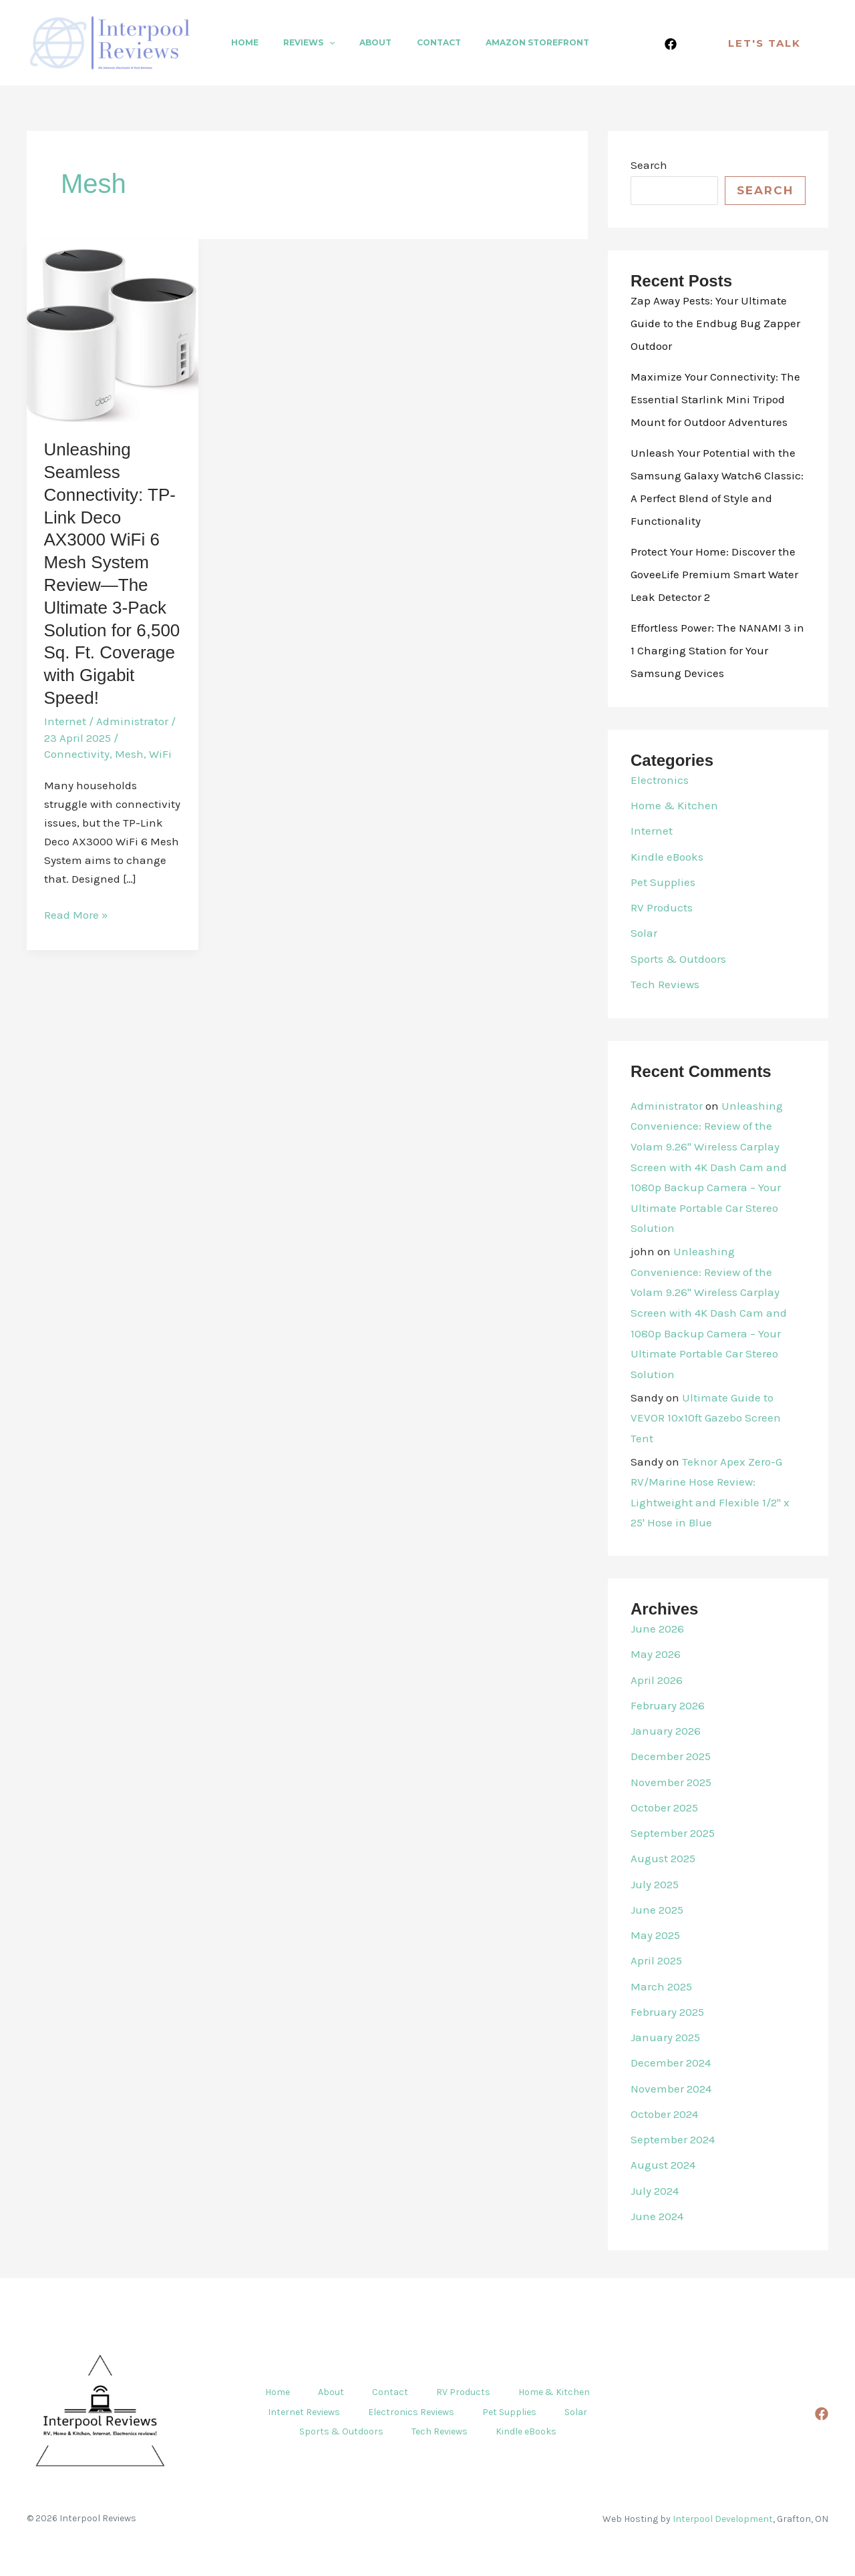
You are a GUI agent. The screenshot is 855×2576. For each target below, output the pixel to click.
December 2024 (671, 2062)
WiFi (160, 754)
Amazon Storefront (497, 42)
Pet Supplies (663, 882)
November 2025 (671, 1782)
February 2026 (668, 1705)
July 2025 (655, 1884)
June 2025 (657, 1909)
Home (240, 42)
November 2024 (671, 2088)
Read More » (76, 914)
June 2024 (657, 2216)
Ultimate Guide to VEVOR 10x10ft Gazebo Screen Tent (706, 1418)
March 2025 (661, 1986)
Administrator (667, 1105)
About (353, 42)
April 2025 (656, 1960)
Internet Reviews (298, 2412)
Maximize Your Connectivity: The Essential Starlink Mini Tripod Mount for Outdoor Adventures (715, 399)
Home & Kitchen (674, 805)
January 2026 (666, 1730)
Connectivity (77, 754)
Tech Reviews (665, 984)
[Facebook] (671, 44)
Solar (644, 932)
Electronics (660, 780)
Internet (65, 721)
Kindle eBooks (667, 856)
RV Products (662, 907)
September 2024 (673, 2139)
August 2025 (663, 1858)
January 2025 (665, 2037)
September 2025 (673, 1833)
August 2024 (663, 2164)
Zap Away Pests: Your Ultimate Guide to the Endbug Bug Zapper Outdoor (715, 323)
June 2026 (657, 1628)
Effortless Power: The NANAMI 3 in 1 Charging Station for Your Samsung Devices (717, 650)
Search (649, 165)
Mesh (129, 754)
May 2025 (655, 1935)
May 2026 (656, 1654)
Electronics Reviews (409, 2412)
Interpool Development (722, 2518)
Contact (407, 42)
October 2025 (664, 1807)
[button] (315, 42)
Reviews (295, 42)
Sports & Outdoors (678, 958)
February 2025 (667, 2011)
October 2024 (664, 2114)
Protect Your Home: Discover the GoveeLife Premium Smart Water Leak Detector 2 (714, 574)
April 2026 (657, 1680)
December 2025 (671, 1756)
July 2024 (655, 2190)
